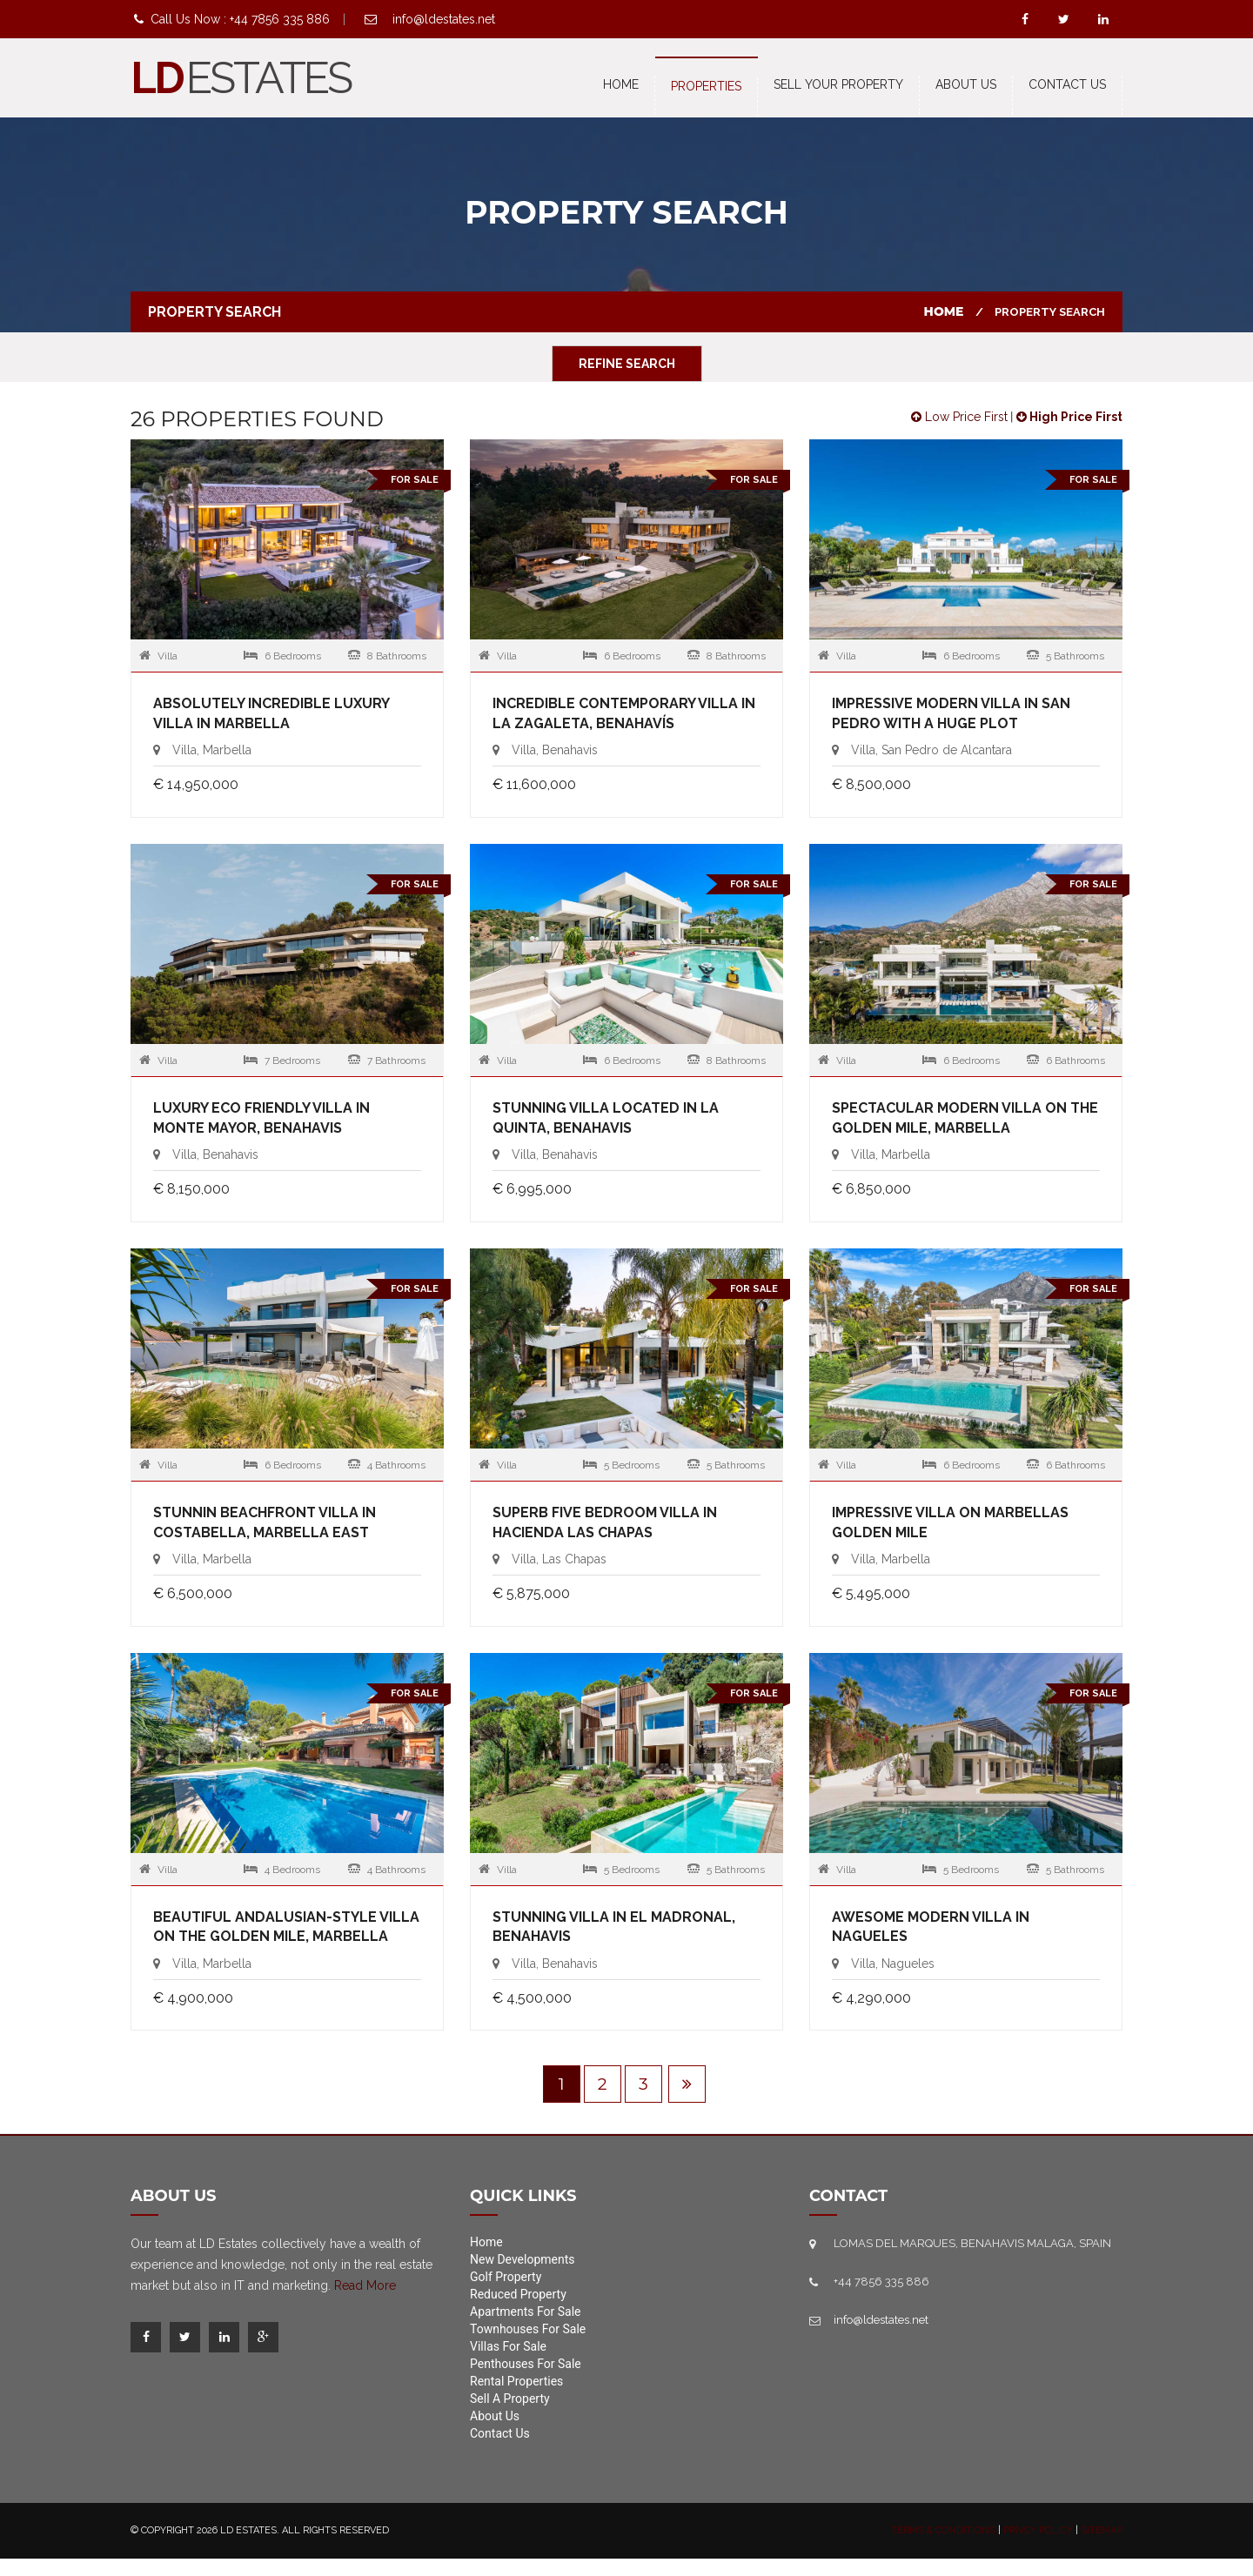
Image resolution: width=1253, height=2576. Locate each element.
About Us (965, 84)
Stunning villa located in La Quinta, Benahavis (605, 1118)
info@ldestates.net (443, 19)
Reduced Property (518, 2294)
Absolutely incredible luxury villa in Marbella (271, 713)
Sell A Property (510, 2398)
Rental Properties (516, 2381)
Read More (365, 2285)
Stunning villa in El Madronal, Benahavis (613, 1927)
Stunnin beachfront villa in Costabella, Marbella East (264, 1522)
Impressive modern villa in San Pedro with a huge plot (951, 713)
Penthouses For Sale (525, 2364)
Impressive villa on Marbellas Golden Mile (950, 1522)
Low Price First (959, 417)
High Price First (1069, 417)
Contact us (1067, 84)
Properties (706, 86)
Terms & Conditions (943, 2530)
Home (621, 84)
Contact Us (500, 2433)
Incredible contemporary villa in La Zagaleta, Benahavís (623, 713)
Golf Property (505, 2277)
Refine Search (627, 364)
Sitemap (1101, 2530)
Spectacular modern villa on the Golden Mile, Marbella (965, 1118)
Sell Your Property (838, 84)
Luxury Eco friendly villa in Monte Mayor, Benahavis (261, 1118)
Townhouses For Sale (528, 2329)
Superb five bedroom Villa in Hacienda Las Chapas (604, 1522)
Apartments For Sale (525, 2311)
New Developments (522, 2259)
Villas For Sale (508, 2346)
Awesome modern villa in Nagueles (930, 1927)
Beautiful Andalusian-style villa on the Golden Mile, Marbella (286, 1927)
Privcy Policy (1038, 2530)
